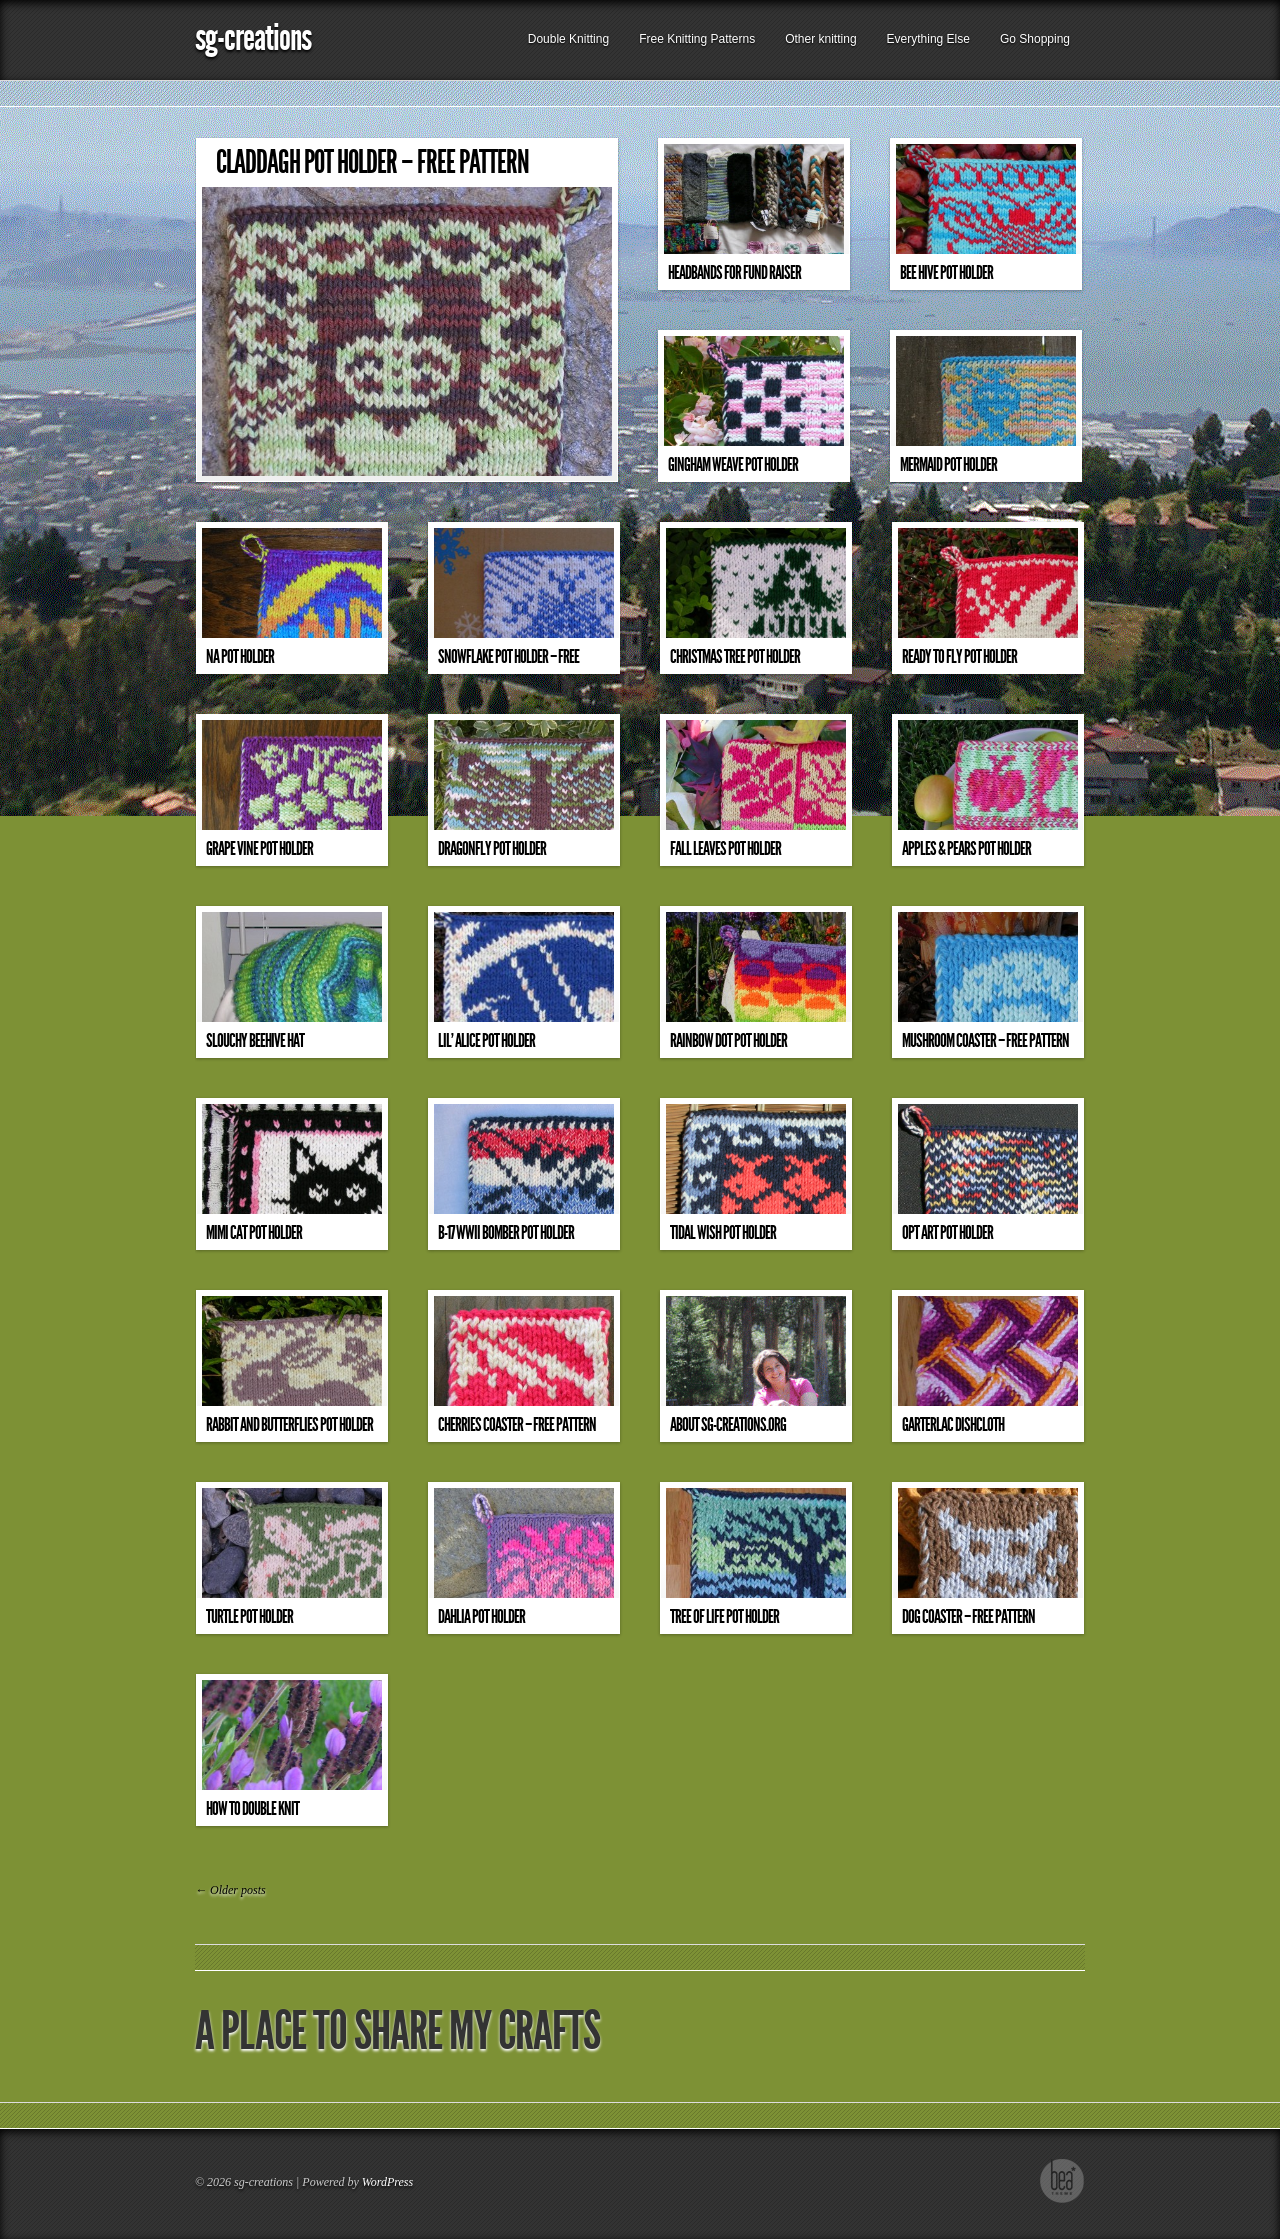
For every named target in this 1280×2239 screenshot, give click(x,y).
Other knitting (820, 39)
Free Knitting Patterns (697, 39)
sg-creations (253, 37)
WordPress (387, 2182)
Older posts (230, 1890)
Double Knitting (568, 39)
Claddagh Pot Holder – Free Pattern (372, 162)
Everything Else (928, 39)
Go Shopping (1035, 39)
